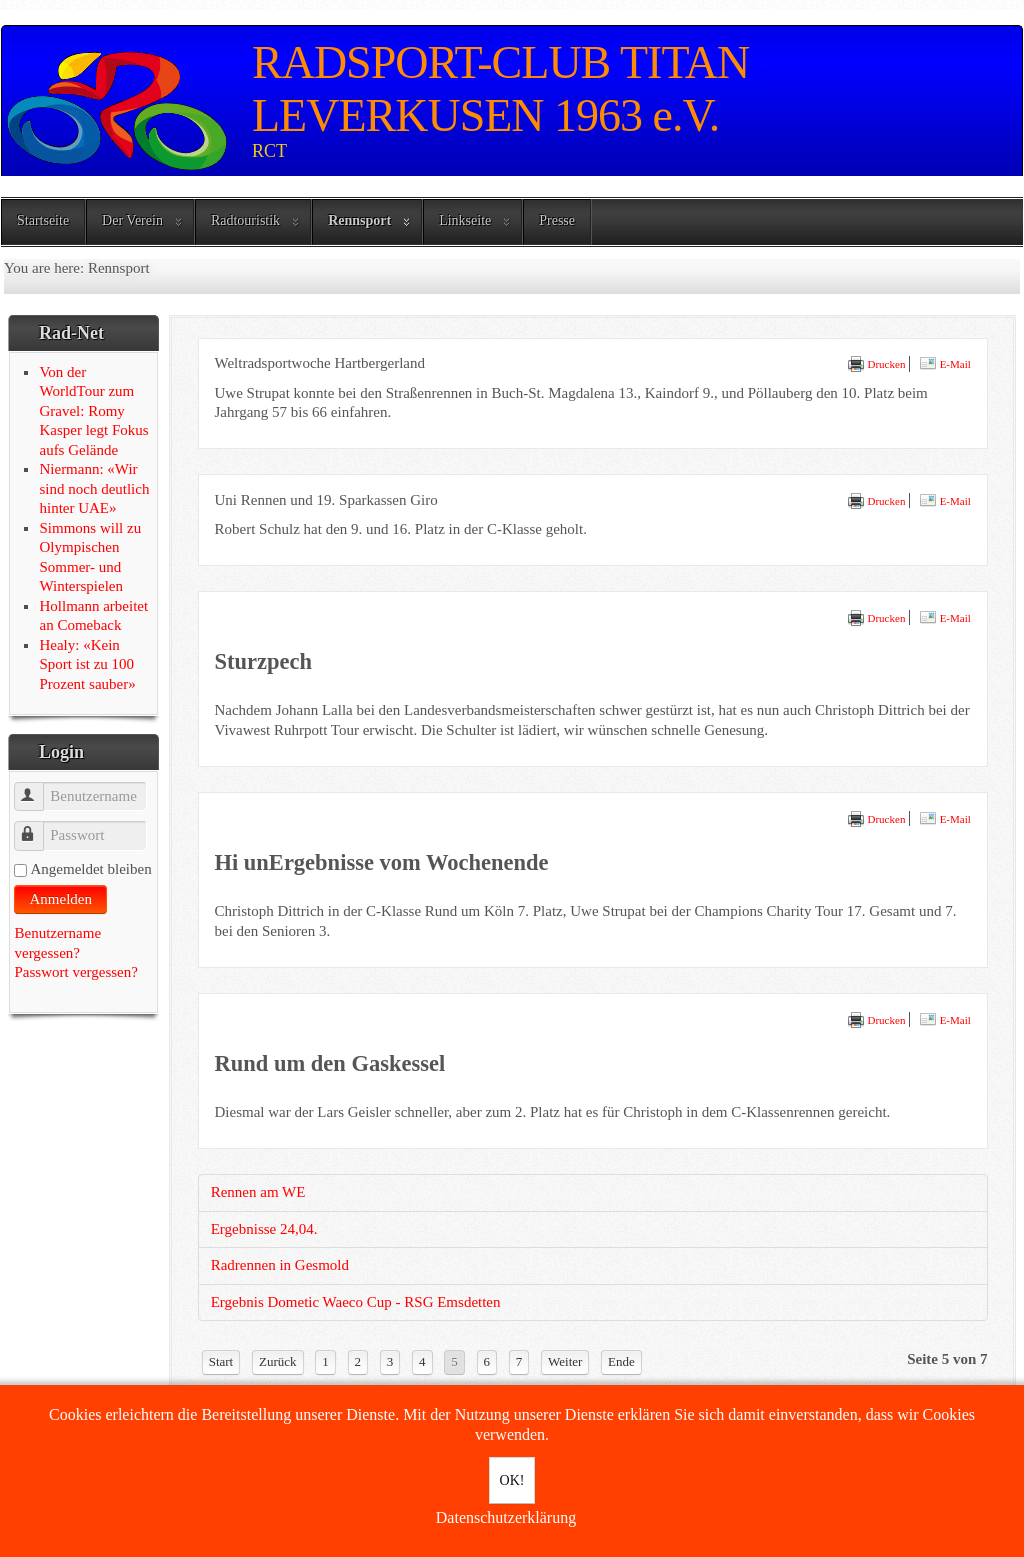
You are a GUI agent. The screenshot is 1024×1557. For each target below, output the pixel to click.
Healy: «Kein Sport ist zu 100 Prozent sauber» (87, 664)
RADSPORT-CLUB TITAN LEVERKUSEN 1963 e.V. (500, 89)
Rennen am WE (258, 1192)
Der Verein (132, 220)
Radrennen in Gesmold (280, 1265)
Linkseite (465, 220)
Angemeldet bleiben (90, 869)
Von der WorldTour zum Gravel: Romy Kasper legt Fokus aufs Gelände (93, 411)
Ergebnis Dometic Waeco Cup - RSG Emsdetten (356, 1302)
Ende (621, 1361)
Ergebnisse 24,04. (264, 1229)
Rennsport (359, 220)
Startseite (43, 220)
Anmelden (60, 899)
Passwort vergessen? (75, 972)
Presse (557, 220)
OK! (512, 1480)
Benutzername (38, 787)
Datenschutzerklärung (506, 1517)
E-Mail (945, 364)
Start (221, 1361)
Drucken (876, 364)
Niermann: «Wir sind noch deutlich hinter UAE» (94, 488)
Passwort (38, 826)
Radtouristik (245, 220)
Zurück (278, 1361)
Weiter (565, 1361)
